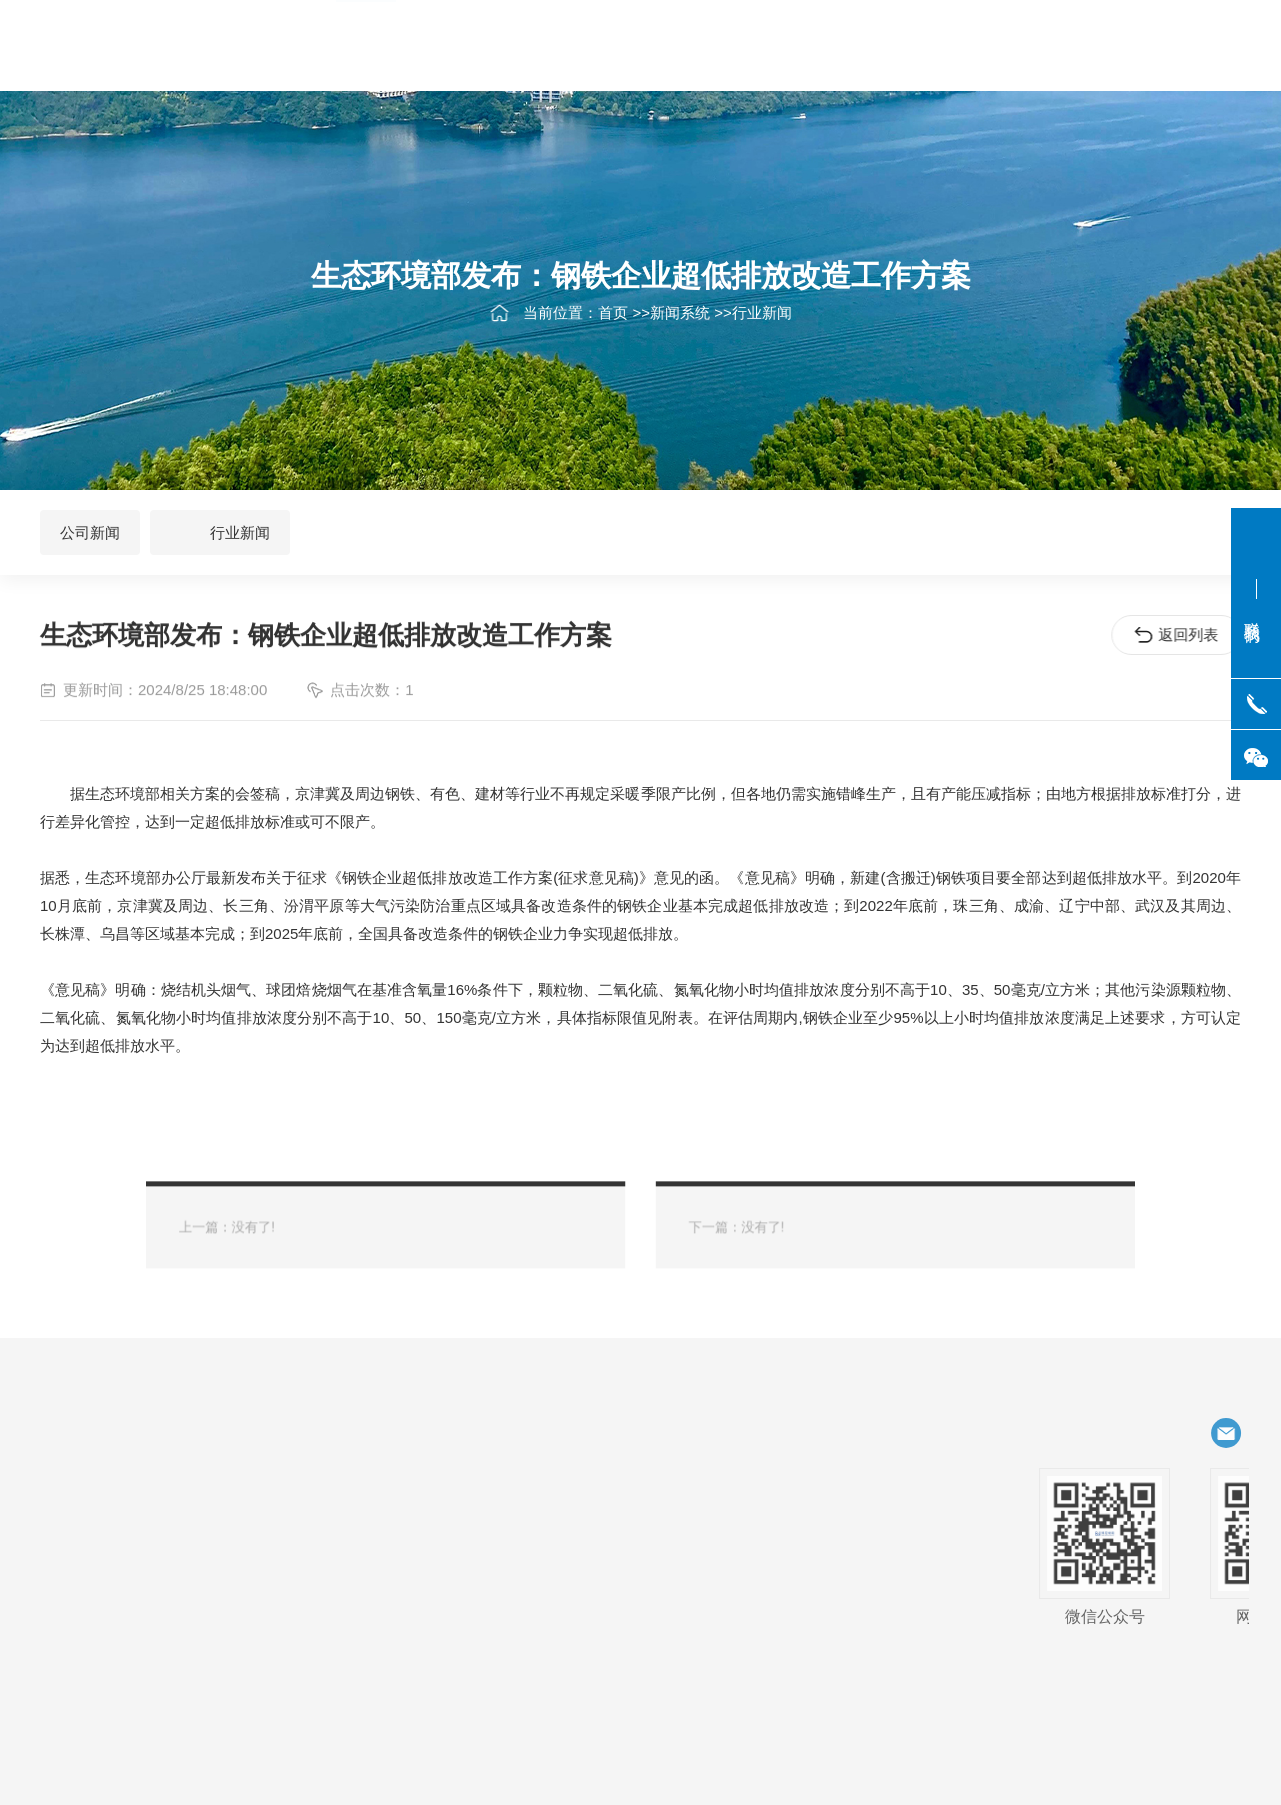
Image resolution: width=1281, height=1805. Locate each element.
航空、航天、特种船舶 (122, 1520)
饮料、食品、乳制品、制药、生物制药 (241, 1520)
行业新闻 (762, 323)
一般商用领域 (105, 1555)
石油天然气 (98, 1485)
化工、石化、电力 (257, 1485)
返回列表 (1180, 635)
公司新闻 (90, 532)
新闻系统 (680, 323)
